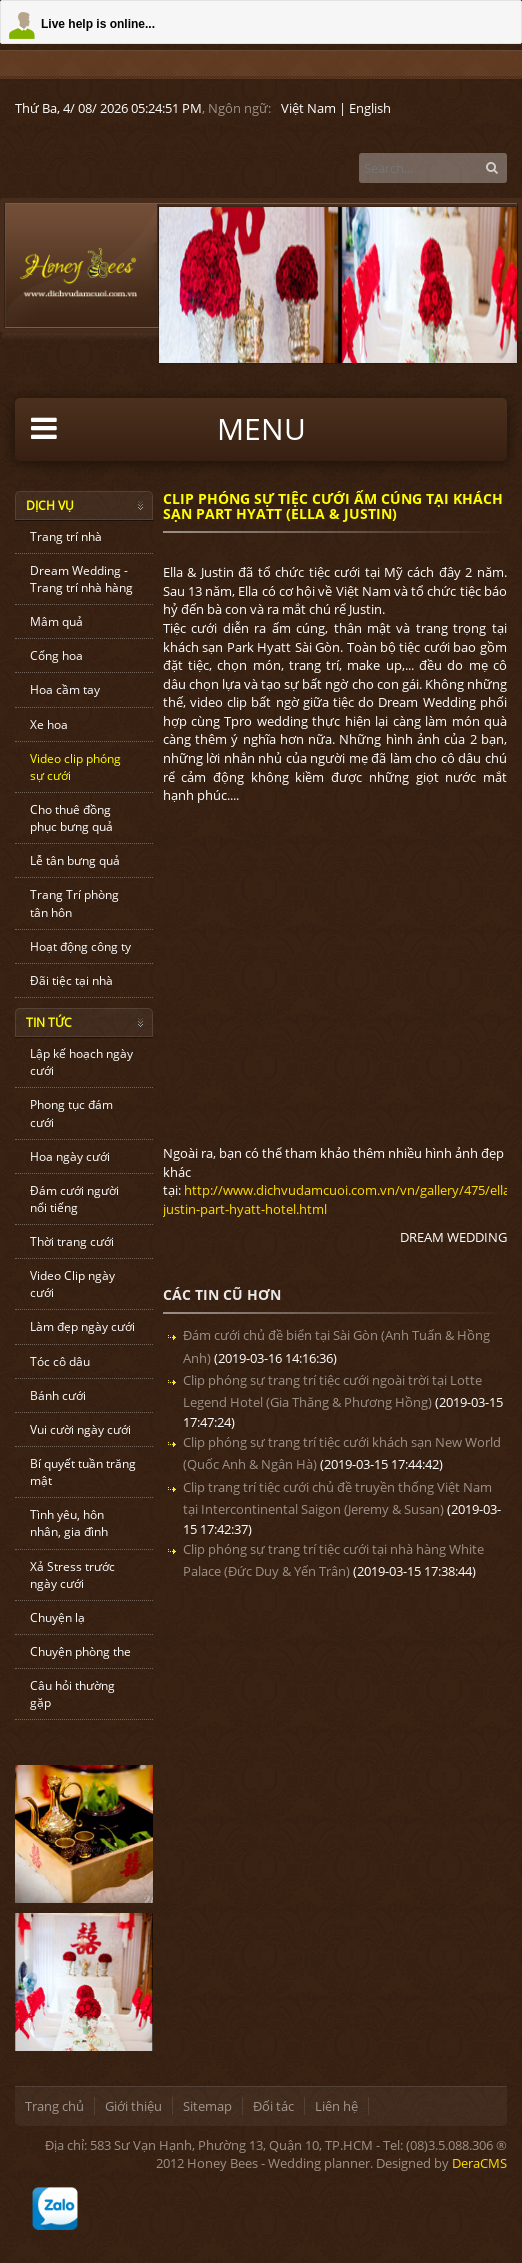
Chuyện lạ (57, 1617)
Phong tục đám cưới (71, 1113)
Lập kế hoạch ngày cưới (81, 1062)
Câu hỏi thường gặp (72, 1694)
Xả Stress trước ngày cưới (72, 1575)
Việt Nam (308, 108)
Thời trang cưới (72, 1241)
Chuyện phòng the (80, 1651)
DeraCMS (479, 2163)
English (370, 108)
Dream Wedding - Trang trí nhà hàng (81, 579)
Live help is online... (98, 24)
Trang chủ (54, 2106)
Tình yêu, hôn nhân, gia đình (69, 1523)
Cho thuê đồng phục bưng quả (71, 818)
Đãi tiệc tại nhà (71, 980)
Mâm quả (56, 621)
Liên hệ (336, 2106)
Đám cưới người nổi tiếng (74, 1199)
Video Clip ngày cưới (72, 1284)
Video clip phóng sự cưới (75, 767)
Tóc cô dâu (60, 1361)
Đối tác (273, 2106)
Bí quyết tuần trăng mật (83, 1472)
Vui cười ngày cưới (80, 1429)
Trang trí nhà (66, 536)
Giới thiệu (133, 2106)
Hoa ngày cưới (70, 1156)
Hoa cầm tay (65, 689)
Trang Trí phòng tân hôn (74, 903)
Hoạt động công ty (80, 946)
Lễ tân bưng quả (75, 860)
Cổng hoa (56, 655)
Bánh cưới (58, 1395)
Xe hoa (49, 724)
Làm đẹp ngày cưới (82, 1326)
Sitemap (207, 2106)
